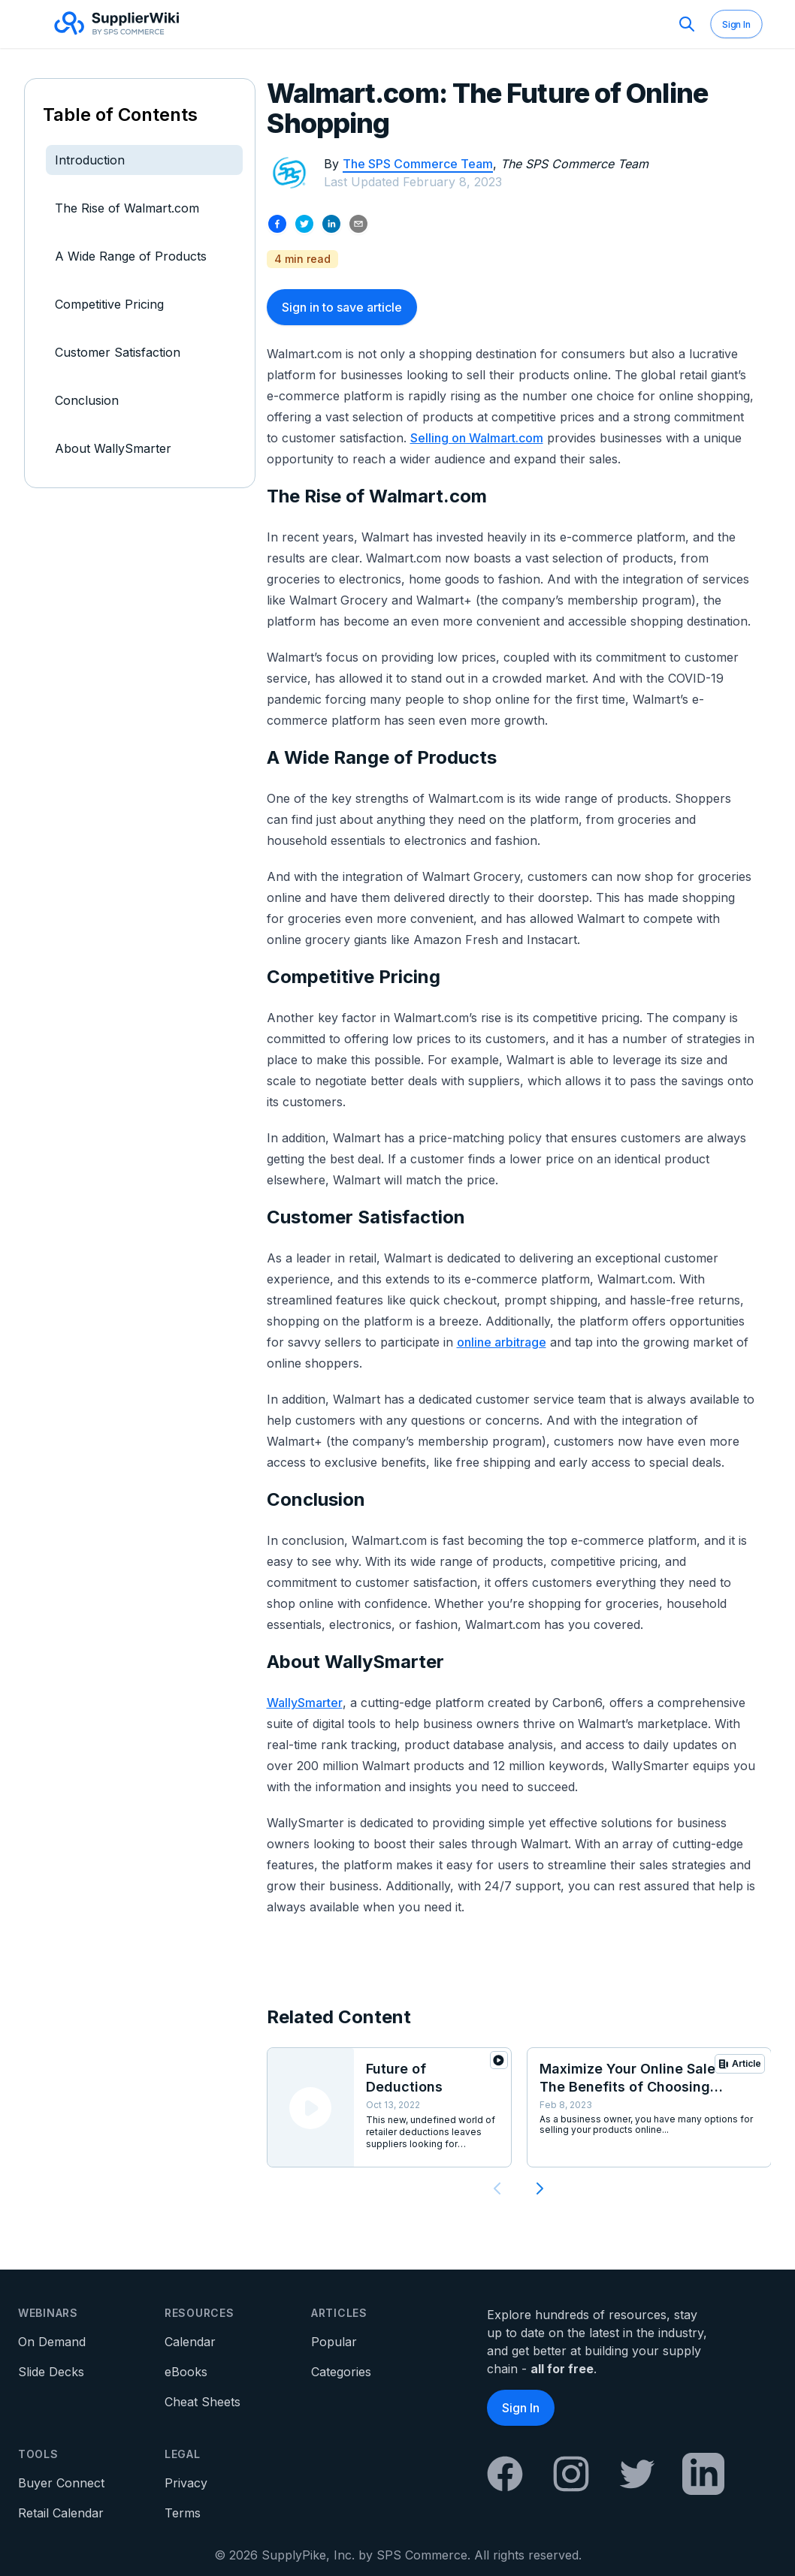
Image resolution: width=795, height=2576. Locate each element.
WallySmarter (305, 1702)
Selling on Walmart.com (476, 437)
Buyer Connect (61, 2482)
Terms (183, 2512)
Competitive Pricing (109, 304)
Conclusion (87, 400)
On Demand (52, 2341)
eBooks (186, 2371)
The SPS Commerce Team (418, 163)
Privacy (186, 2482)
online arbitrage (501, 1342)
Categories (341, 2371)
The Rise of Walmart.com (127, 208)
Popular (334, 2341)
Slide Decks (51, 2371)
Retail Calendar (61, 2512)
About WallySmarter (113, 448)
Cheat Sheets (202, 2401)
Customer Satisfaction (117, 352)
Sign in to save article (342, 307)
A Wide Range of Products (131, 256)
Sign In (736, 24)
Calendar (190, 2341)
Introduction (90, 159)
